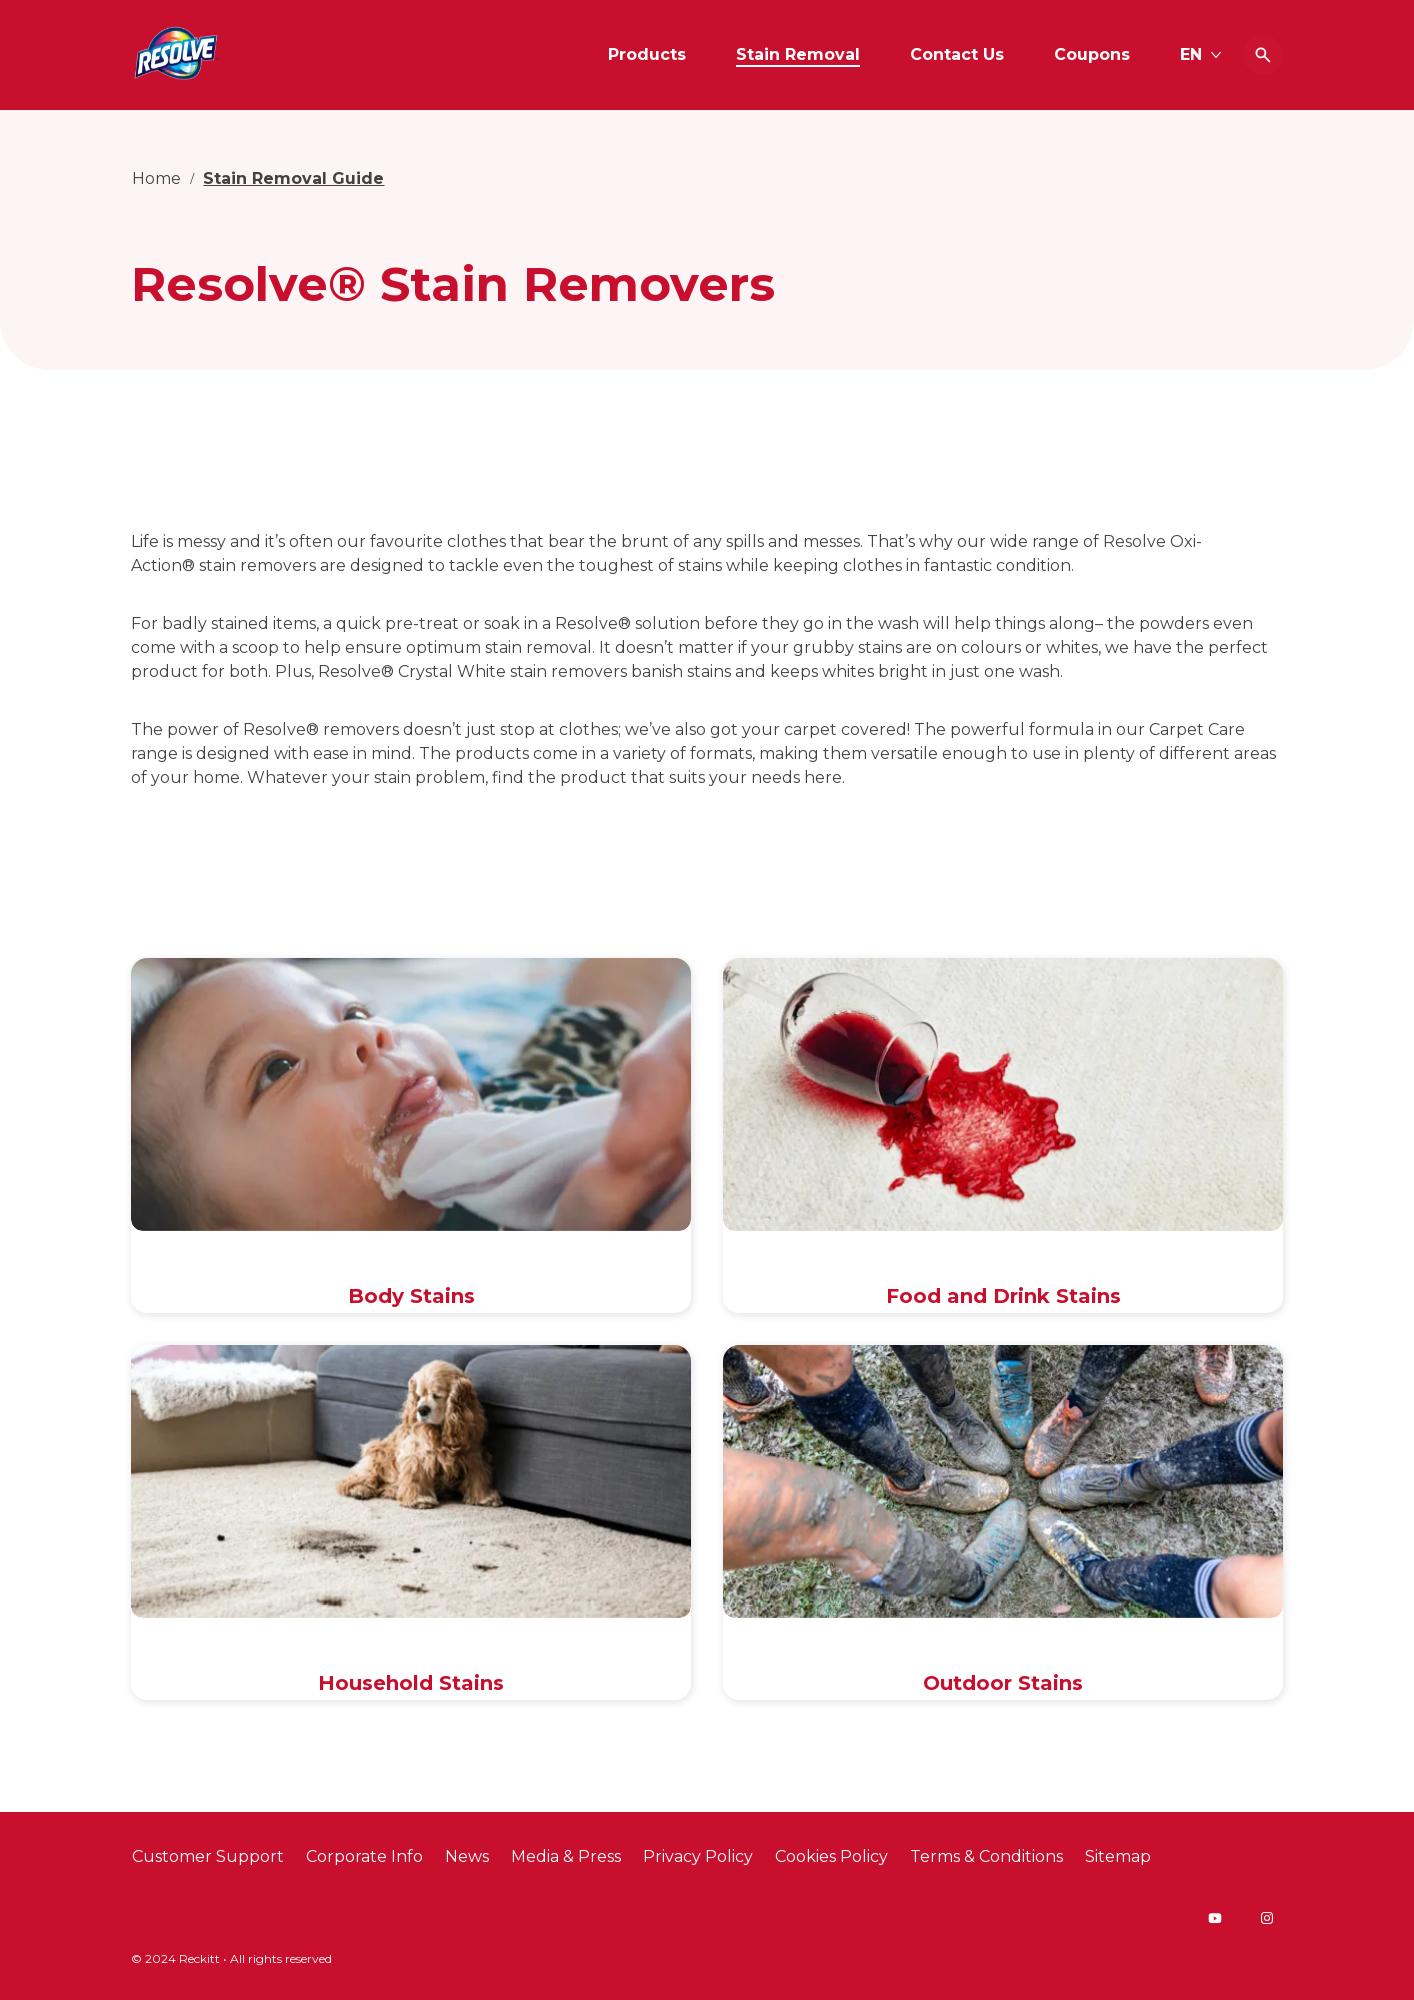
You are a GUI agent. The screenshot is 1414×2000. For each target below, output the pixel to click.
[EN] (1201, 55)
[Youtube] (1215, 1918)
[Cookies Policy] (831, 1857)
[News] (467, 1857)
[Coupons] (1092, 55)
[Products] (647, 55)
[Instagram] (1267, 1918)
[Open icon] (1263, 55)
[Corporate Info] (364, 1857)
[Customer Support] (208, 1857)
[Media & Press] (566, 1857)
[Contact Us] (957, 55)
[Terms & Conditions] (986, 1857)
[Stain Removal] (798, 55)
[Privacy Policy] (698, 1857)
